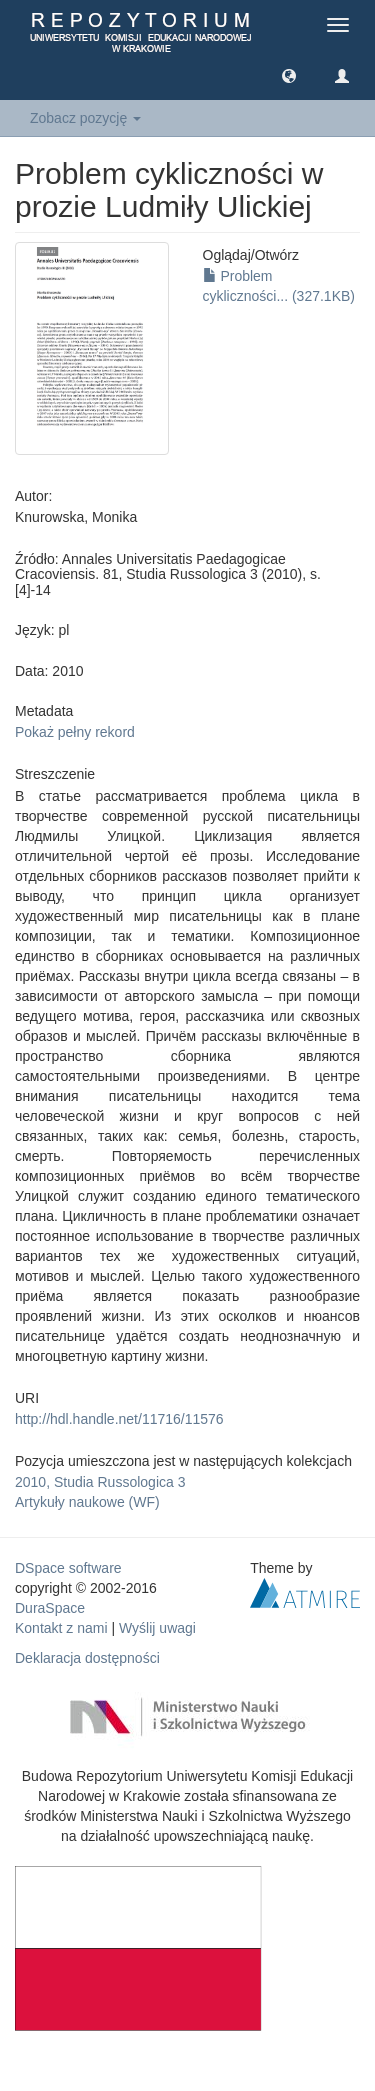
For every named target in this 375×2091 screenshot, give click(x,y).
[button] (289, 75)
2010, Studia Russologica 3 (100, 1482)
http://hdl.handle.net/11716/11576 (119, 1419)
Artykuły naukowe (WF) (87, 1502)
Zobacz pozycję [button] (85, 118)
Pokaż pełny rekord (75, 732)
